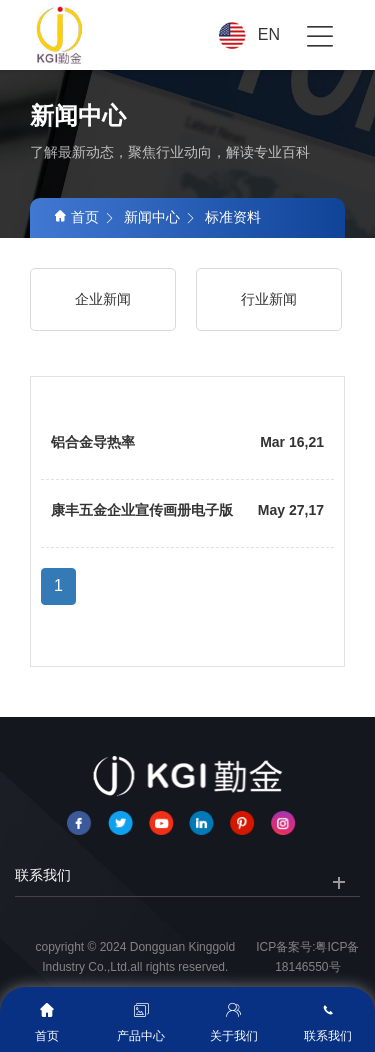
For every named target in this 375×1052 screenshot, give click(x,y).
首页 (76, 217)
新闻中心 (152, 217)
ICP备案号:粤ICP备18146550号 (307, 957)
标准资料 (233, 217)
